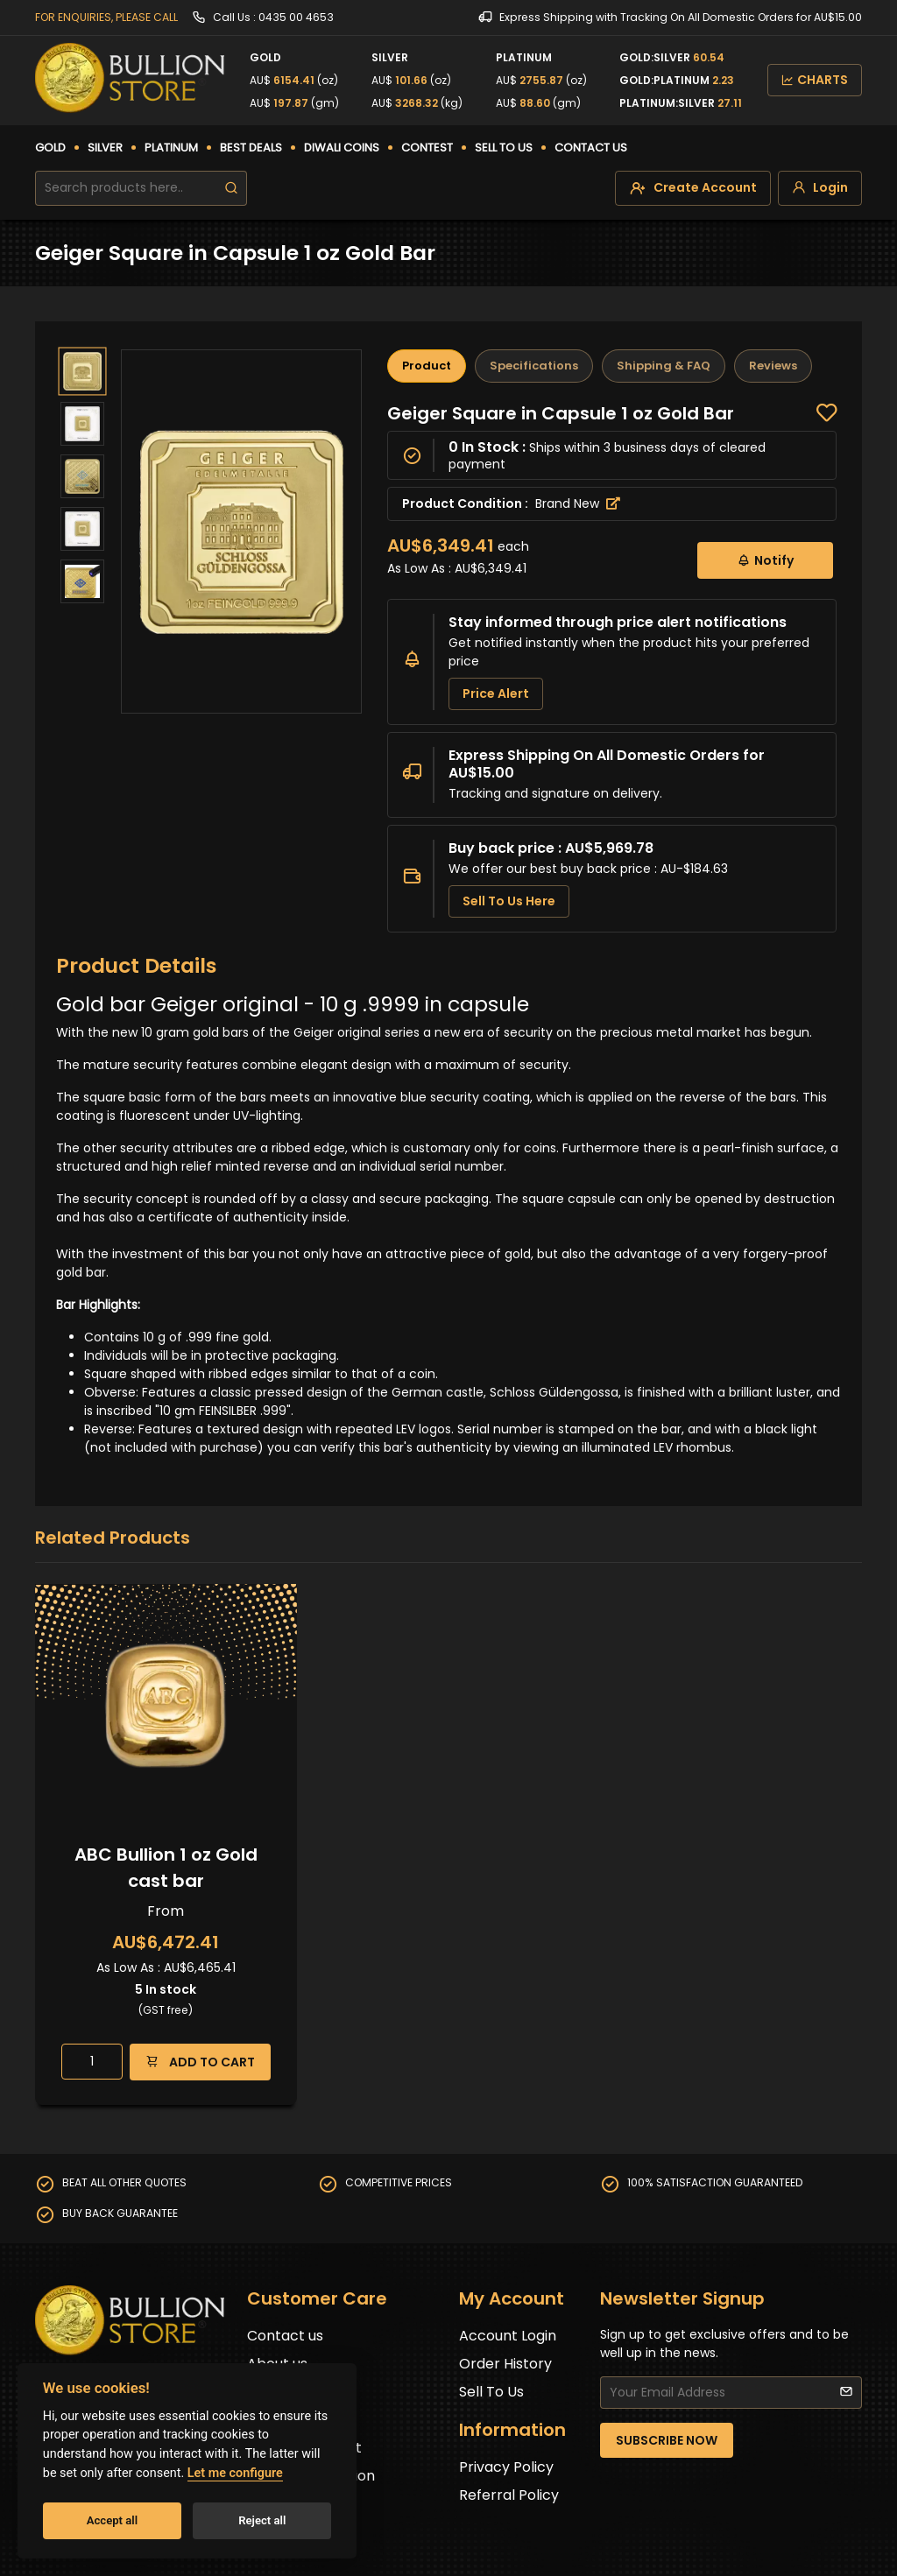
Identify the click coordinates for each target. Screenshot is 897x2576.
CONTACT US (590, 147)
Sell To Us (491, 2392)
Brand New (577, 503)
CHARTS (814, 79)
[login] (820, 188)
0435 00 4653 (296, 17)
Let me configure (235, 2473)
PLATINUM (171, 147)
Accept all (112, 2520)
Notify (765, 560)
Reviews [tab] (773, 365)
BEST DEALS (251, 147)
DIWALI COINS (341, 147)
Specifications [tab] (534, 365)
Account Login (507, 2336)
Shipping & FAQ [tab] (663, 365)
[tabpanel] (612, 668)
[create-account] (693, 188)
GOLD (50, 147)
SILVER (105, 147)
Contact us (285, 2336)
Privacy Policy (506, 2467)
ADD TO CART (200, 2062)
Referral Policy (509, 2495)
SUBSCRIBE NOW (666, 2440)
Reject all (262, 2520)
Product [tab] (426, 365)
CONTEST (427, 147)
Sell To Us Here (509, 901)
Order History (505, 2364)
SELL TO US (504, 147)
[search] (231, 188)
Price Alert (496, 693)
